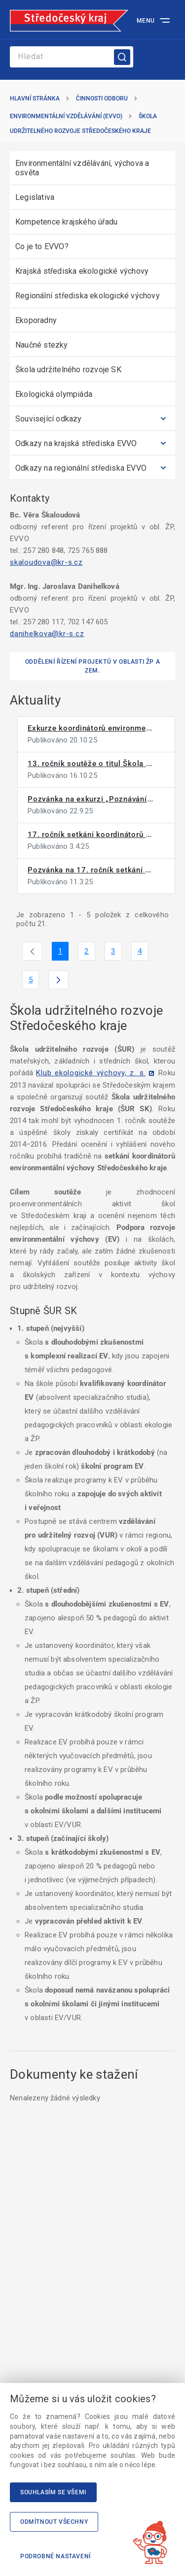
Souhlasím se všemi (53, 2492)
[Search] (71, 56)
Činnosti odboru (102, 98)
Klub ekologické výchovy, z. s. (91, 1072)
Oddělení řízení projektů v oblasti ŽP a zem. (92, 666)
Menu (146, 20)
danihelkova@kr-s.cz (47, 633)
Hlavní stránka (35, 98)
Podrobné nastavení (55, 2556)
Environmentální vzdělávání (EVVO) (66, 116)
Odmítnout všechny (54, 2521)
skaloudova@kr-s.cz (46, 562)
